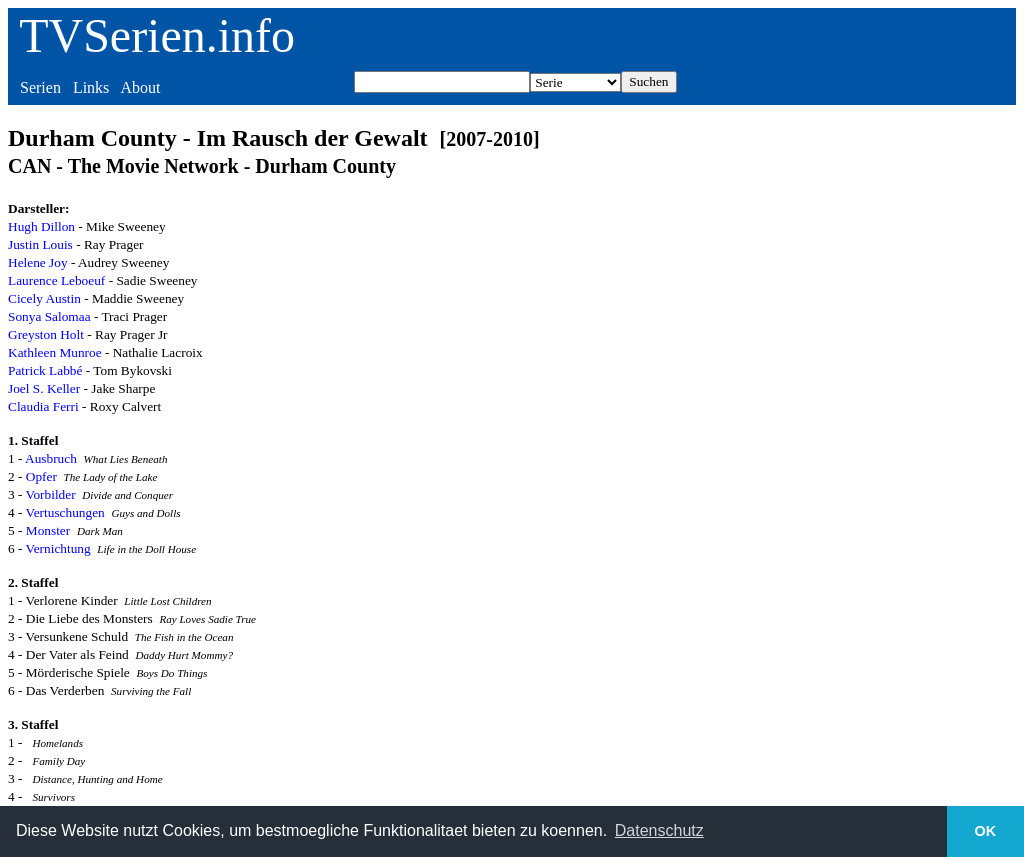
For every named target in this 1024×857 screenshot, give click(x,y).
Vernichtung (58, 548)
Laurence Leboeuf (56, 280)
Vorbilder (51, 494)
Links (91, 87)
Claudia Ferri (43, 406)
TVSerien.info (157, 35)
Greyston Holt (46, 334)
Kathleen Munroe (55, 352)
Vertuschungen (65, 512)
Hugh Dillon (41, 226)
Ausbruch (51, 458)
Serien (40, 87)
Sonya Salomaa (49, 316)
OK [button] (986, 831)
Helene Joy (38, 262)
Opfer (41, 476)
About (140, 87)
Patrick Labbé (45, 370)
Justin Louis (40, 244)
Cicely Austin (44, 298)
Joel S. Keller (44, 388)
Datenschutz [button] (659, 830)
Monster (48, 530)
